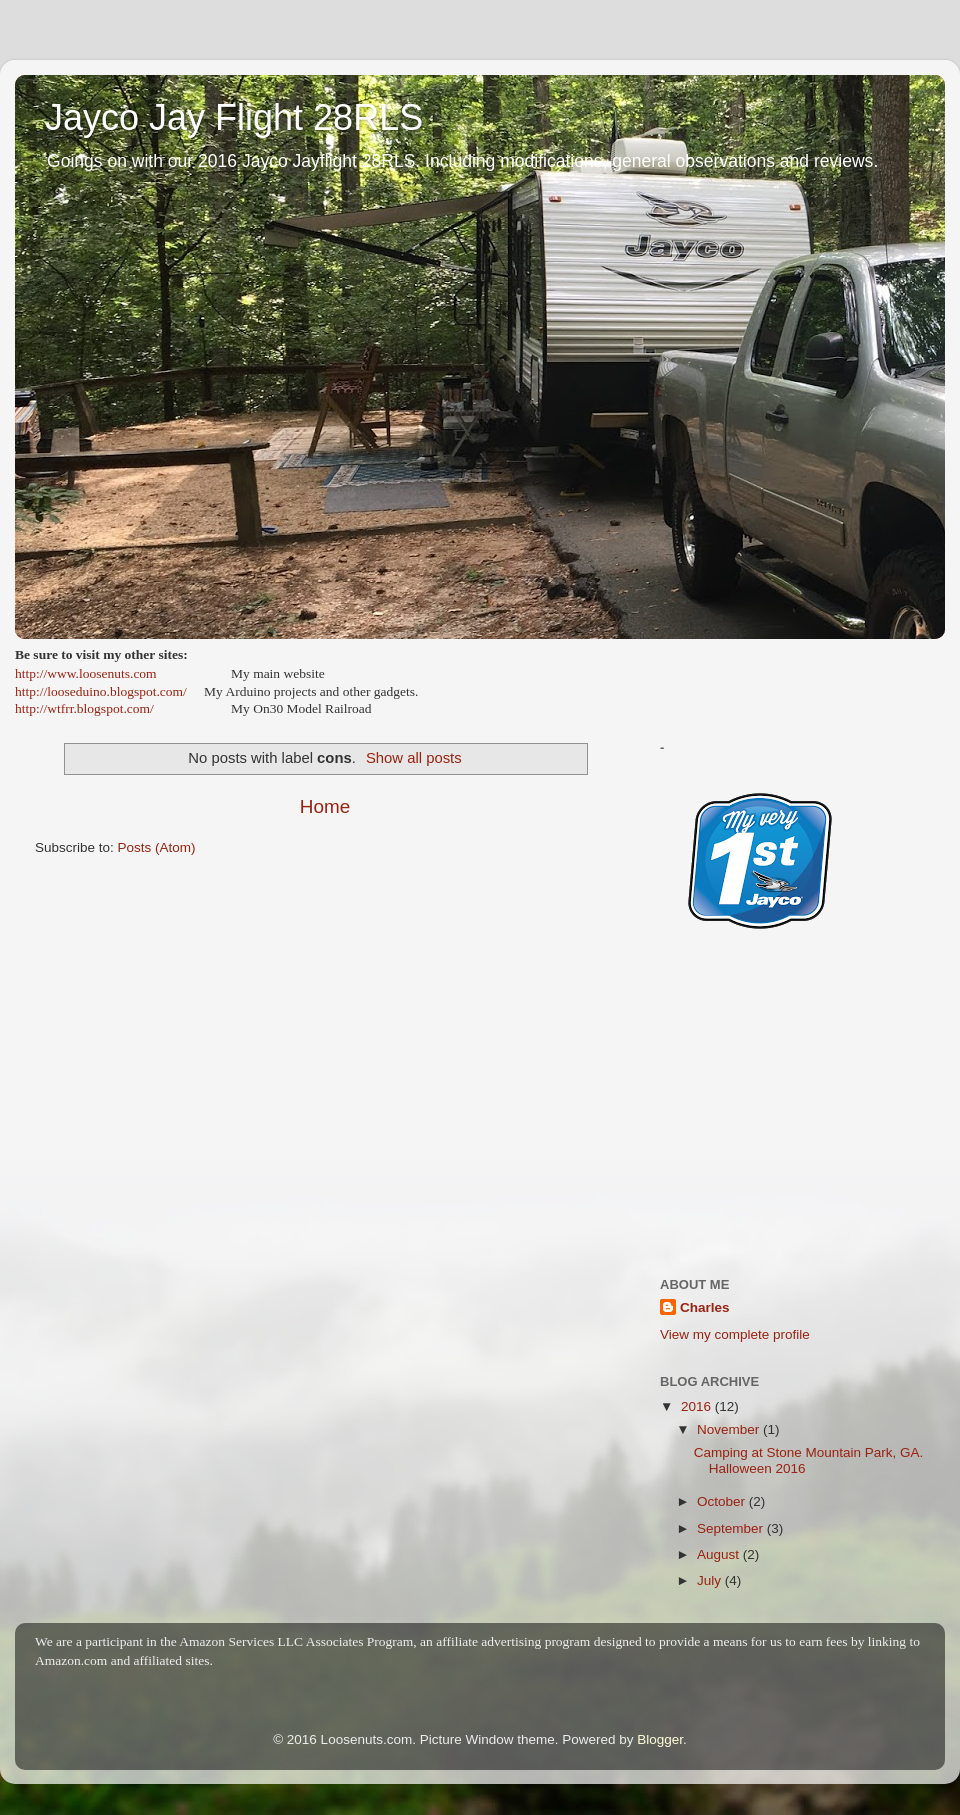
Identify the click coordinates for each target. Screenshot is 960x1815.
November (730, 1429)
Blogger (660, 1739)
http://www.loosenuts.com (86, 673)
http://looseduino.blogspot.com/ (101, 691)
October (723, 1501)
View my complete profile (735, 1334)
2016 (698, 1406)
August (720, 1554)
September (732, 1528)
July (711, 1580)
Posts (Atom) (157, 847)
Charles (705, 1307)
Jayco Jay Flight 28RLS (234, 117)
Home (325, 806)
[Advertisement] (792, 1122)
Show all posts (414, 758)
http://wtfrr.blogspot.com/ (84, 708)
